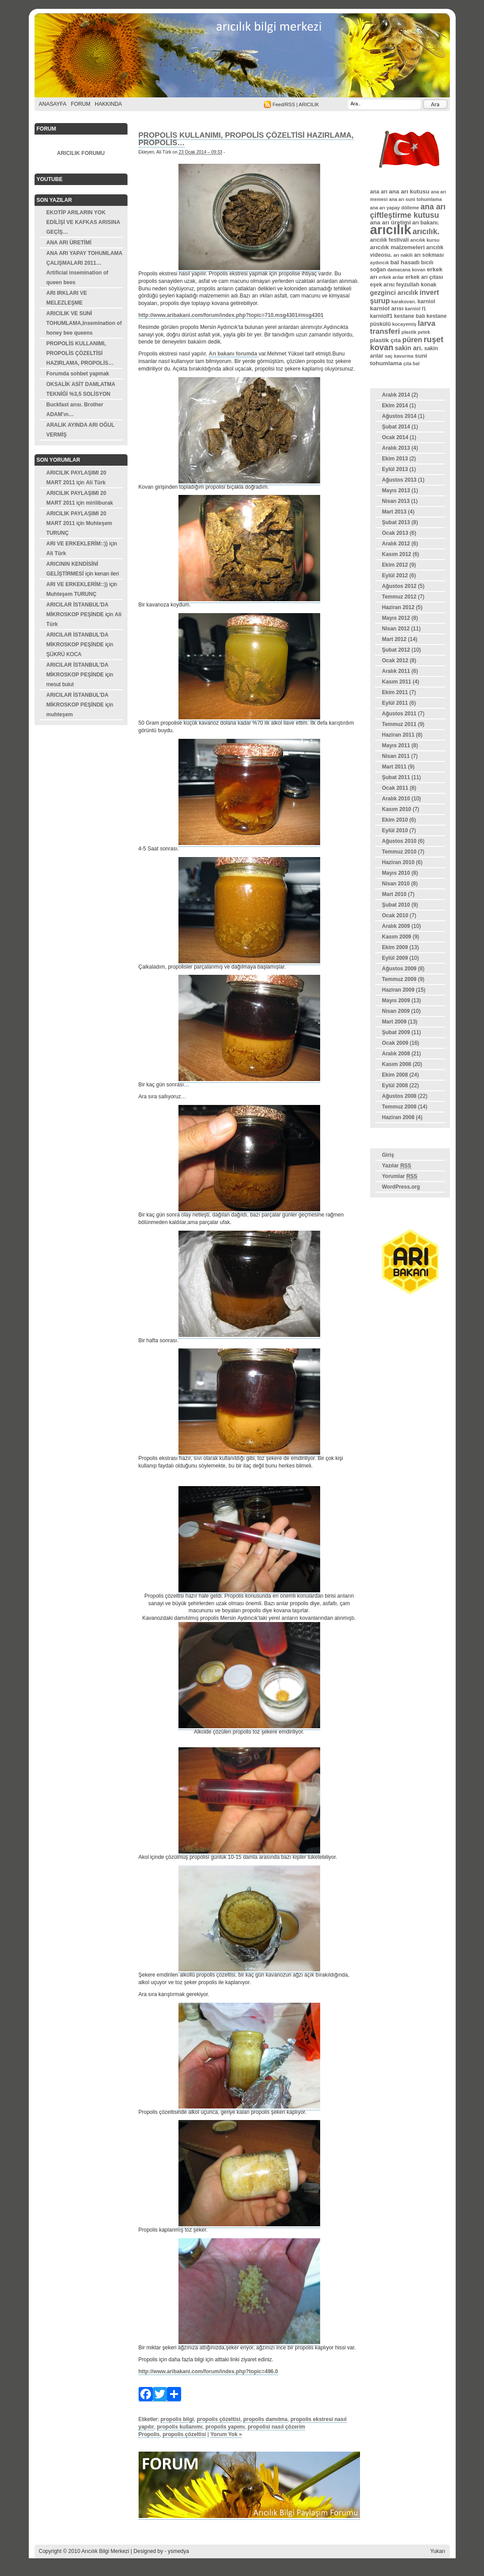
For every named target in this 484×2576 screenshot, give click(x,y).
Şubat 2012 (396, 650)
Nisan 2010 (396, 884)
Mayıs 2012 (396, 618)
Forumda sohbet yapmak (77, 374)
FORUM (80, 104)
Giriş (388, 1155)
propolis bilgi (177, 2419)
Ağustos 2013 (399, 480)
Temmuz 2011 (399, 724)
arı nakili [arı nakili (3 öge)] (402, 255)
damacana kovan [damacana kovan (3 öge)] (406, 269)
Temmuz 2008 (399, 1107)
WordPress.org (401, 1187)
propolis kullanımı (180, 2427)
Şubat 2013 (396, 522)
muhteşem (59, 714)
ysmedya (178, 2551)
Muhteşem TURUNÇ (71, 594)
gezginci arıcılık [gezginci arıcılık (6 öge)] (394, 292)
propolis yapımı (225, 2427)
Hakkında (108, 104)
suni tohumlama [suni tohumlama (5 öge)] (398, 359)
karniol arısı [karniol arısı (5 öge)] (387, 308)
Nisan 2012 (396, 629)
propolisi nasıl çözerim (276, 2427)
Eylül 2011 (395, 703)
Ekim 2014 (395, 405)
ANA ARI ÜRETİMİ (69, 242)
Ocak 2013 (395, 533)
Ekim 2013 (395, 459)
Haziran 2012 (398, 607)
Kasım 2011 (396, 682)
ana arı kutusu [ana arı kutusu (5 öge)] (409, 191)
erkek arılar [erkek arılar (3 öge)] (391, 277)
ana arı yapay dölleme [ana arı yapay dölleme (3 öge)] (394, 207)
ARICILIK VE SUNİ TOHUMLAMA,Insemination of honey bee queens (84, 323)
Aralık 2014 (396, 395)
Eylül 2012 (395, 575)
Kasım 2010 (396, 809)
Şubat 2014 (396, 427)
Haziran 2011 (398, 735)
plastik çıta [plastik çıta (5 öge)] (385, 340)
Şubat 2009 (396, 1032)
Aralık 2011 (396, 671)
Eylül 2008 (395, 1085)
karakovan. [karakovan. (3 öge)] (403, 301)
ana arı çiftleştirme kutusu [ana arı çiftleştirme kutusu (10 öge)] (408, 211)
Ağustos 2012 (399, 586)
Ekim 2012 (395, 565)
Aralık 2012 (396, 544)
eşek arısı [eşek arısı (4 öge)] (382, 285)
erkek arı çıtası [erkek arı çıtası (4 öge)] (424, 277)
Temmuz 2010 (399, 852)
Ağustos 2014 (399, 416)
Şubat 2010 (396, 905)
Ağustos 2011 (399, 714)
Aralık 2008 (396, 1053)
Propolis (149, 2434)
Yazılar (396, 1165)
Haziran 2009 (398, 990)
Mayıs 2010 (396, 873)
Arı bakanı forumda (234, 354)
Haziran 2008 (398, 1117)
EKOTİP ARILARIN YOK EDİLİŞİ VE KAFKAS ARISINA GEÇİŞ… (83, 222)
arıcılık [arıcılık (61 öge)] (390, 229)
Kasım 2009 (396, 937)
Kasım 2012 (396, 554)
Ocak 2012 (395, 660)
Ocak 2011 (395, 788)
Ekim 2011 (395, 692)
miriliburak (99, 503)
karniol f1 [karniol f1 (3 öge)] (415, 308)
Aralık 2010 (396, 799)
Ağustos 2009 (399, 969)
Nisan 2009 (396, 1011)
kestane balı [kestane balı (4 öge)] (409, 316)
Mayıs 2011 (396, 745)
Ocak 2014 (395, 437)
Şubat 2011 (396, 777)
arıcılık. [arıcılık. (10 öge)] (426, 231)
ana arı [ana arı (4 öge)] (378, 192)
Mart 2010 (394, 894)
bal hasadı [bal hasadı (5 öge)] (405, 262)
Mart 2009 (394, 1022)
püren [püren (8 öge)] (412, 340)
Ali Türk (96, 482)
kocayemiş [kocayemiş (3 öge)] (404, 324)
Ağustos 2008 (399, 1096)
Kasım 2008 (396, 1064)
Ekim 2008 (395, 1075)
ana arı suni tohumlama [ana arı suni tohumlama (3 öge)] (415, 199)
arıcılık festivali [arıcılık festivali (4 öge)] (389, 240)
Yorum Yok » (226, 2434)
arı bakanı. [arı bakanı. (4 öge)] (425, 223)
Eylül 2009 (395, 958)
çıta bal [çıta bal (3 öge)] (411, 363)
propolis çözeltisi (218, 2419)
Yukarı (437, 2551)
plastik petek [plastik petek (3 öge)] (416, 332)
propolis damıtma (265, 2419)
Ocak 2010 (395, 915)
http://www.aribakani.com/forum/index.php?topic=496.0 (208, 2371)
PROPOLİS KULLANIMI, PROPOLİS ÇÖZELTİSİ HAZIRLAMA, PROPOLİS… (80, 353)
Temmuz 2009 (399, 979)
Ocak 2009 (395, 1043)
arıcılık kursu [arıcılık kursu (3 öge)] (424, 240)
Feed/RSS (284, 104)
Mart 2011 (394, 767)
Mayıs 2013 (396, 490)
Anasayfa (52, 104)
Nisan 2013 (396, 501)
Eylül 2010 (395, 830)
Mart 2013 (394, 512)
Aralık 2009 (396, 926)
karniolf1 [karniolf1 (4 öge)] (381, 316)
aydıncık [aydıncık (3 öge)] (379, 262)
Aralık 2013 (396, 448)
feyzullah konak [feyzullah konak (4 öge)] (416, 285)
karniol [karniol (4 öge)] (426, 301)
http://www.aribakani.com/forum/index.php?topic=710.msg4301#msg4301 (231, 315)
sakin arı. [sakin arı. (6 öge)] (408, 347)
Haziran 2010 (398, 862)
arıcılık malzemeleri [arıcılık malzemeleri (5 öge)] (397, 247)
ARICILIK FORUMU (81, 153)
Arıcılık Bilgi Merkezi (242, 57)
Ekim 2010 (395, 820)
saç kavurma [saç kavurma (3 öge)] (399, 356)
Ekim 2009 (395, 947)
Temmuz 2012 (399, 597)
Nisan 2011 (396, 756)
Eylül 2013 (395, 469)
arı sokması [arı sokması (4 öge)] (429, 255)
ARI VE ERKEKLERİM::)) (77, 544)
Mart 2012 (394, 639)
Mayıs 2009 (396, 1000)
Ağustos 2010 (399, 841)
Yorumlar (400, 1176)
